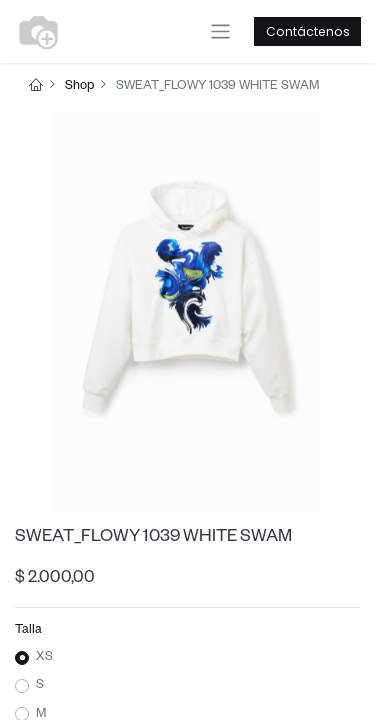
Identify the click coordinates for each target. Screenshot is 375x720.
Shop (79, 87)
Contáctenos (308, 31)
